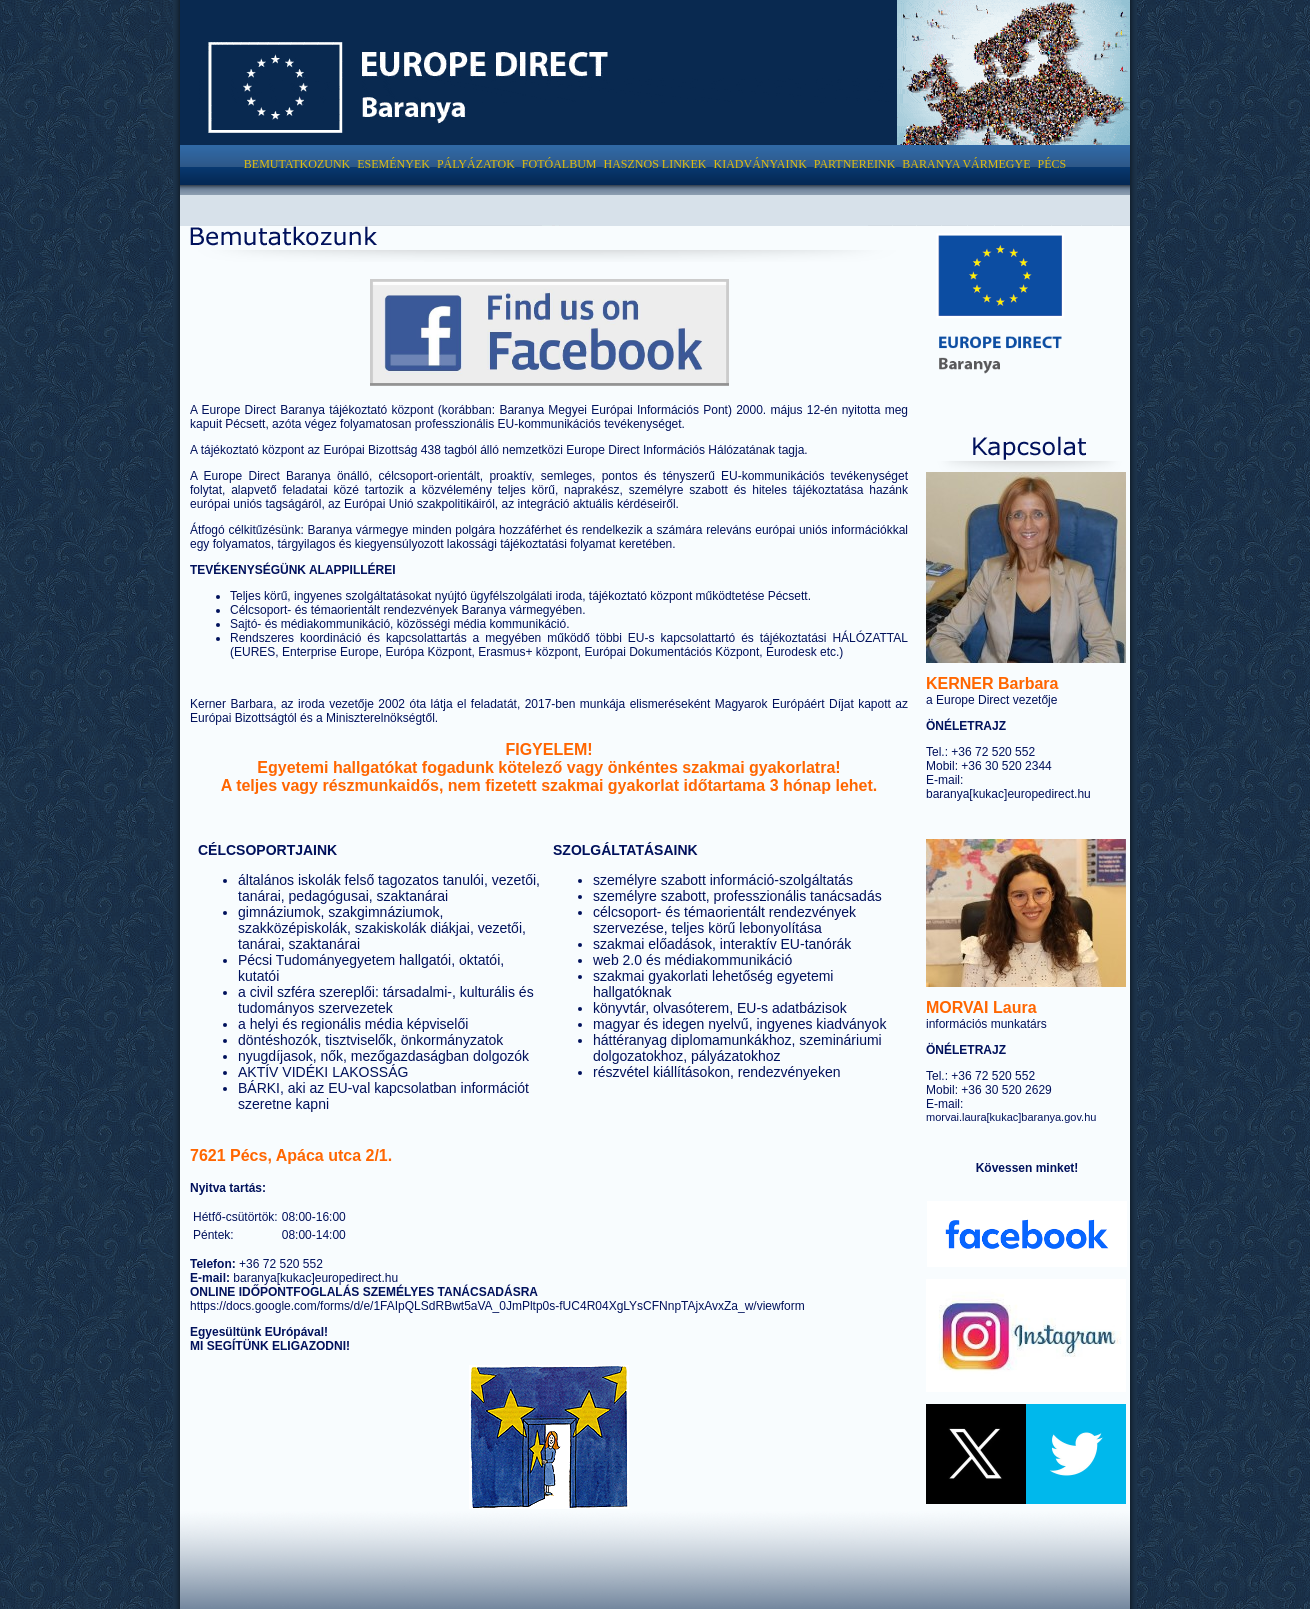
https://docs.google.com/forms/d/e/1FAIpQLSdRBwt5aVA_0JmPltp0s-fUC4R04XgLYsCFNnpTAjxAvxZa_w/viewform (497, 1306)
